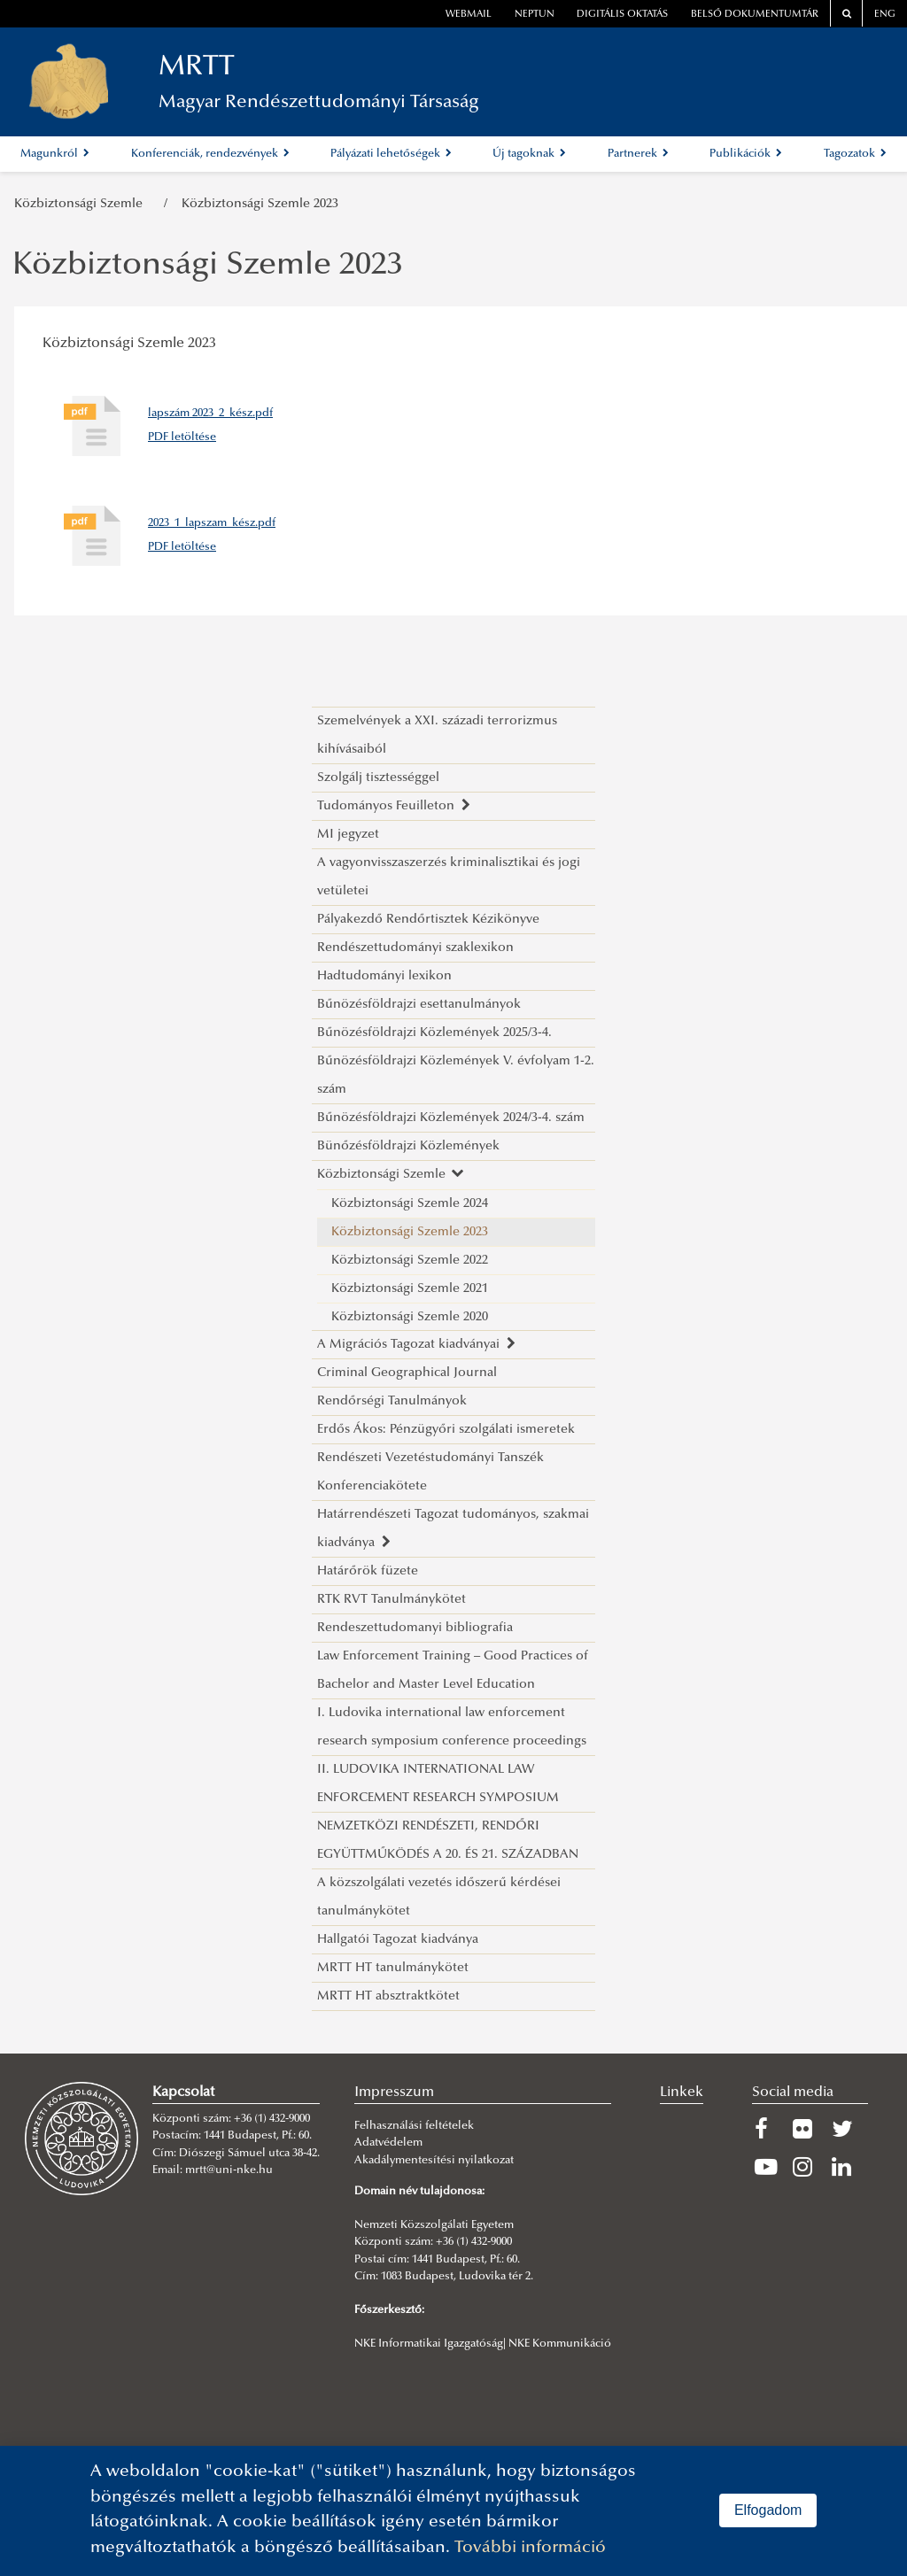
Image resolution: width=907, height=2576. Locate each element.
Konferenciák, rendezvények (210, 154)
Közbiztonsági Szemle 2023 (260, 204)
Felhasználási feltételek (414, 2126)
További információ (530, 2548)
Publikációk (745, 154)
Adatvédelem (388, 2143)
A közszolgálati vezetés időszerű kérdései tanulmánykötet (439, 1897)
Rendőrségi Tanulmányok (392, 1401)
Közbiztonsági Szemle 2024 (409, 1204)
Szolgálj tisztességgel (378, 778)
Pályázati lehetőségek (391, 154)
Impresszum (394, 2092)
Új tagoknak (529, 154)
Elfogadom (768, 2510)
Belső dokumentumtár (754, 14)
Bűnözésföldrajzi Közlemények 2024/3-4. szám (451, 1118)
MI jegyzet (348, 834)
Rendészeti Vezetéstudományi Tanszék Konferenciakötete (430, 1472)
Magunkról (54, 154)
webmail (469, 14)
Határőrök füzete (367, 1571)
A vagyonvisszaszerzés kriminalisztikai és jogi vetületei (448, 877)
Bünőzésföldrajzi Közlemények (408, 1146)
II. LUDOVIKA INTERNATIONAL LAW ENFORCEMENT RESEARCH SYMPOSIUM (438, 1784)
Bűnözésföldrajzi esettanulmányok (419, 1004)
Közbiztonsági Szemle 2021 (409, 1289)
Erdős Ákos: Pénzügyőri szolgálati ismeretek (446, 1429)
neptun (534, 14)
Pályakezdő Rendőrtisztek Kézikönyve (428, 919)
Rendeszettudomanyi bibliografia (415, 1628)
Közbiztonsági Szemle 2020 (409, 1317)
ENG (884, 14)
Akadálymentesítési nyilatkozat (434, 2160)
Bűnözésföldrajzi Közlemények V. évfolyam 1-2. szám (455, 1075)
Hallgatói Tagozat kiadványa (397, 1939)
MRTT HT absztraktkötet (388, 1996)
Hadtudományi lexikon (384, 976)
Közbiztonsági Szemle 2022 (409, 1260)
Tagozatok (855, 154)
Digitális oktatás (622, 14)
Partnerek (638, 154)
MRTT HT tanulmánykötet (393, 1968)
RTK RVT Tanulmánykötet (391, 1599)
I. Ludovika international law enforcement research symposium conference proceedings (451, 1727)
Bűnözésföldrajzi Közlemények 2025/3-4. (434, 1033)
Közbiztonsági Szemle (82, 204)
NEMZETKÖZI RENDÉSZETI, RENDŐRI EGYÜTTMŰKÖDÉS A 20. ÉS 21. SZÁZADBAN (447, 1840)
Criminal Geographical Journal (407, 1373)
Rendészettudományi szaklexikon (415, 948)
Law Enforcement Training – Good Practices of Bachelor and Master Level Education (452, 1670)
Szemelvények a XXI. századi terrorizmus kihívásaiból (437, 735)
